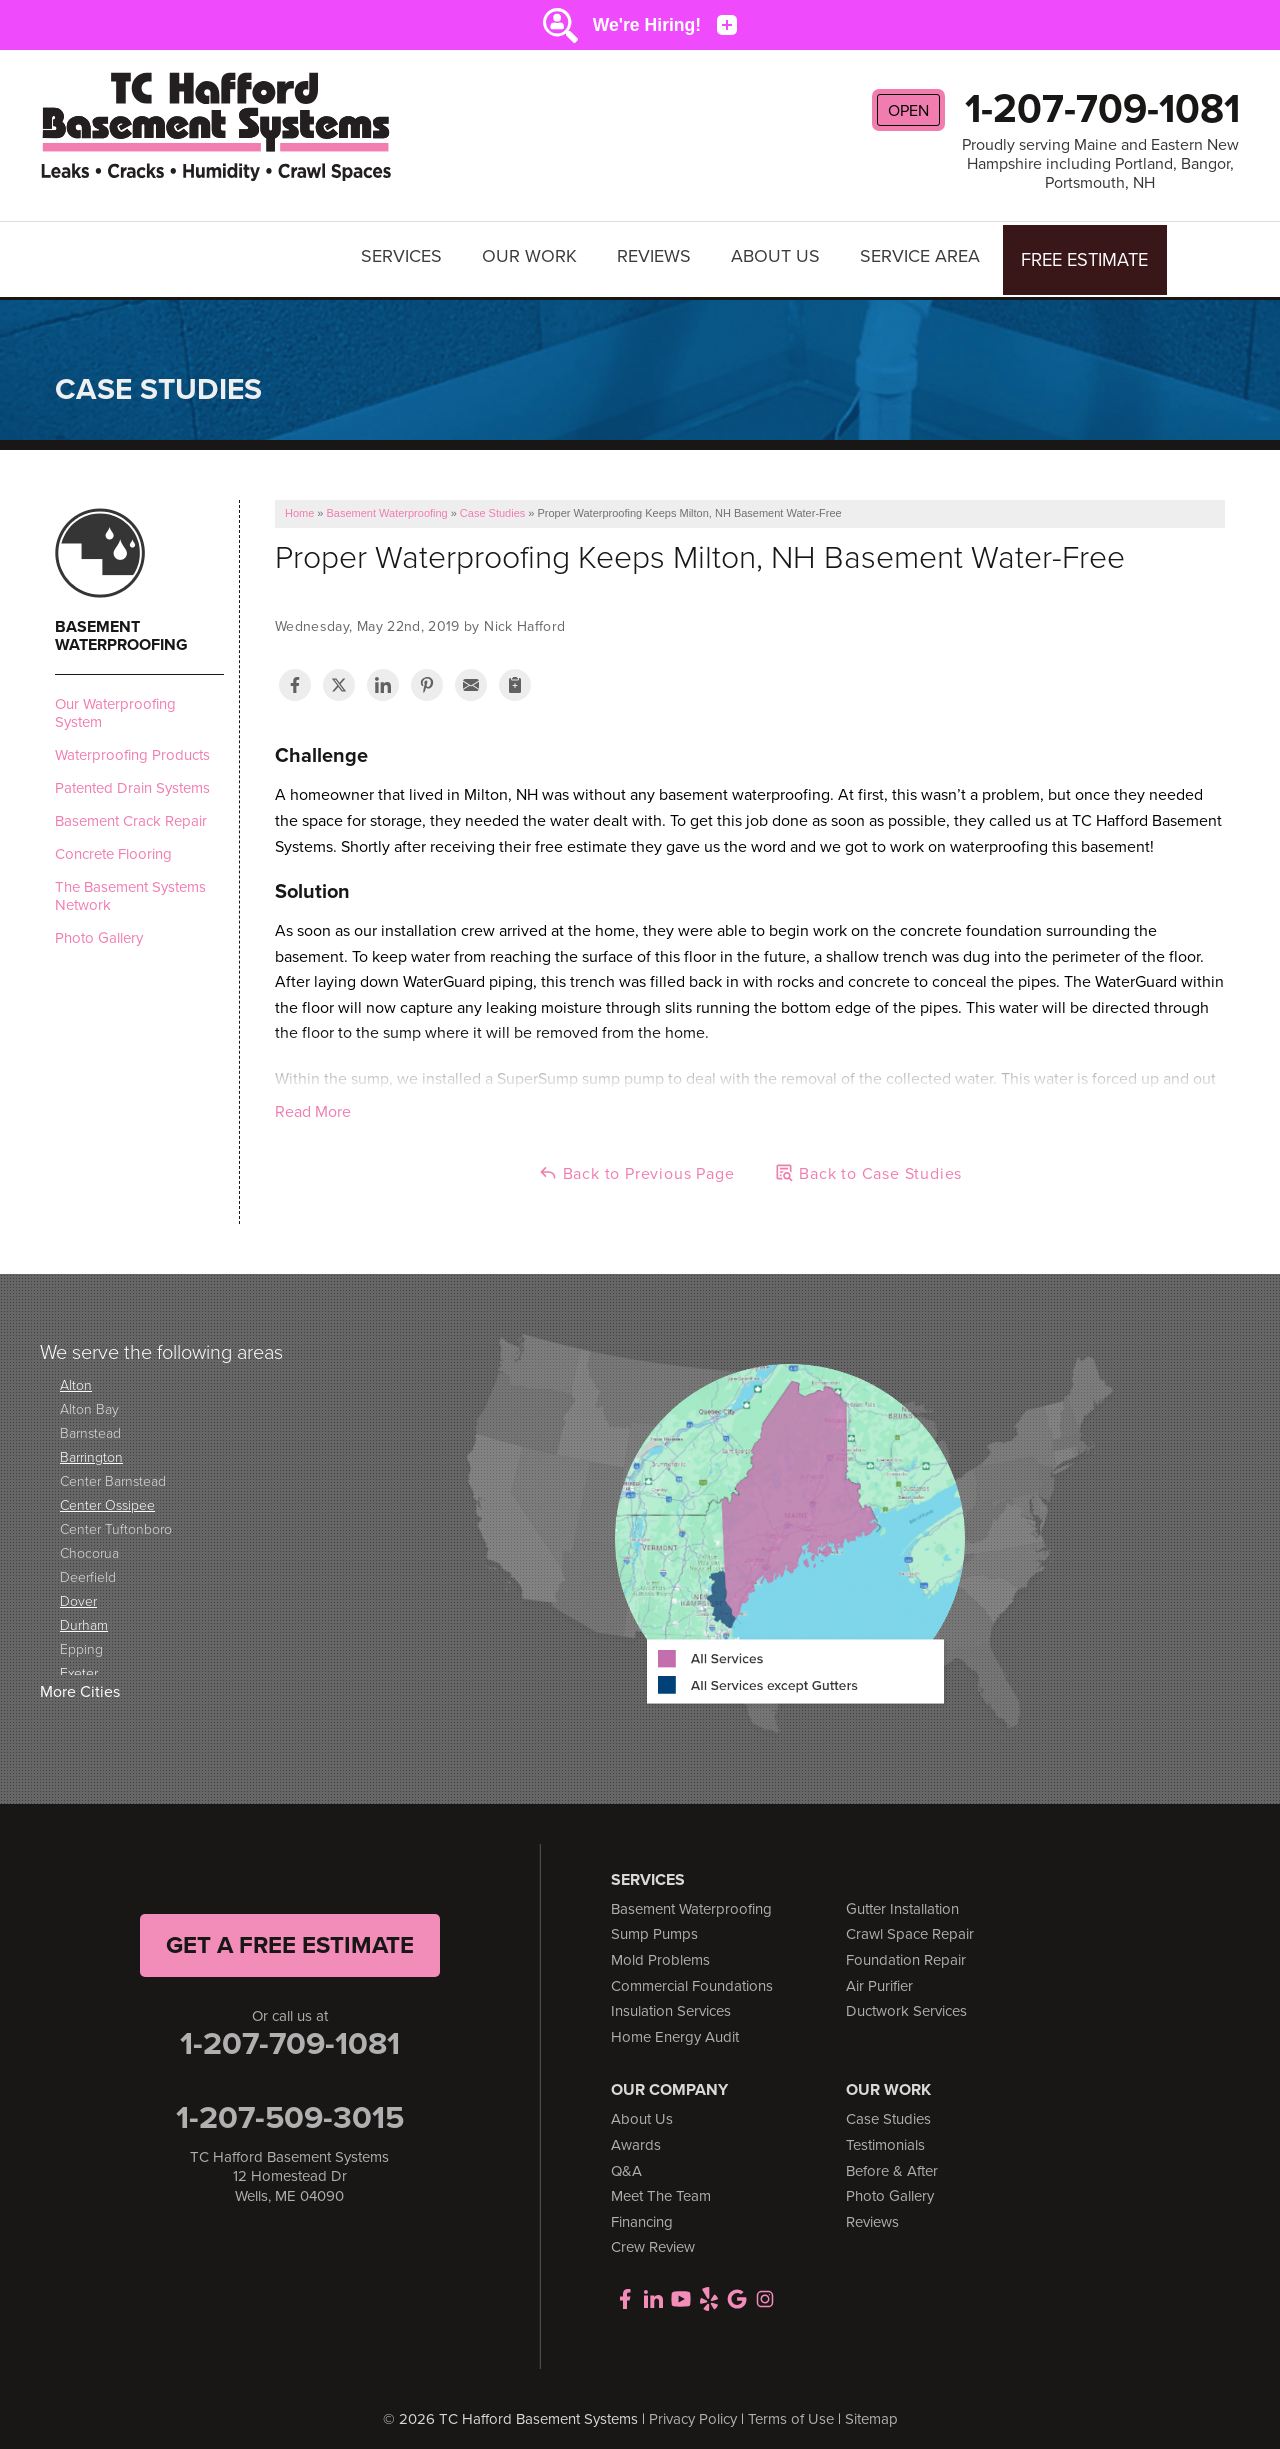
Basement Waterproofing (121, 626)
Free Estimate (1086, 254)
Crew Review (653, 2238)
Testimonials (885, 2135)
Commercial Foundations (692, 1976)
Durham (84, 1615)
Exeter (79, 1663)
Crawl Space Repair (910, 1925)
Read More (313, 1102)
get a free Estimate (290, 1935)
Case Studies (888, 2110)
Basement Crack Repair (131, 811)
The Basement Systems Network (130, 886)
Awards (636, 2135)
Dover (78, 1591)
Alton (76, 1375)
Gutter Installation (902, 1899)
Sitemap (871, 2409)
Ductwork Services (906, 2002)
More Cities (80, 1682)
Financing (642, 2212)
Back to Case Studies (868, 1164)
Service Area (923, 254)
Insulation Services (671, 2002)
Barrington (91, 1447)
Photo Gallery (99, 928)
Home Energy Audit (675, 2027)
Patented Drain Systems (132, 778)
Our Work (532, 254)
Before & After (892, 2161)
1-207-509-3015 (290, 2107)
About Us (778, 254)
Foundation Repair (906, 1950)
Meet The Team (661, 2187)
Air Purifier (879, 1976)
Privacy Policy (693, 2409)
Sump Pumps (654, 1925)
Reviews (657, 254)
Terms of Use (791, 2409)
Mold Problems (660, 1950)
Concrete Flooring (113, 844)
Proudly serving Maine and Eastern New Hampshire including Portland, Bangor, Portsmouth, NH (1100, 164)
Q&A (626, 2161)
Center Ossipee (107, 1495)
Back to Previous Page (636, 1164)
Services (404, 254)
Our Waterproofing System (115, 703)
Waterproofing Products (132, 745)
